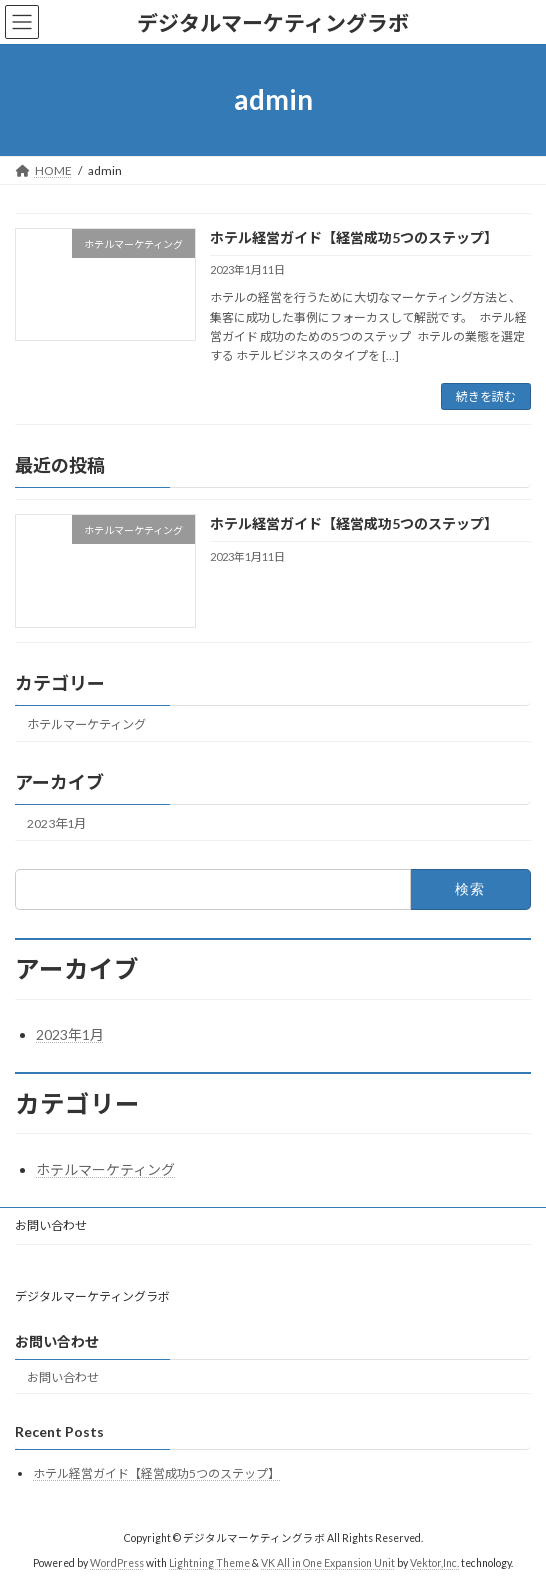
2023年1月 (56, 823)
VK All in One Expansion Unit (328, 1562)
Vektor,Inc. (434, 1562)
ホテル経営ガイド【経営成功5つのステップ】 (354, 237)
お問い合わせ (51, 1225)
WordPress (117, 1562)
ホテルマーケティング (86, 724)
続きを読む (486, 396)
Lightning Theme (209, 1562)
